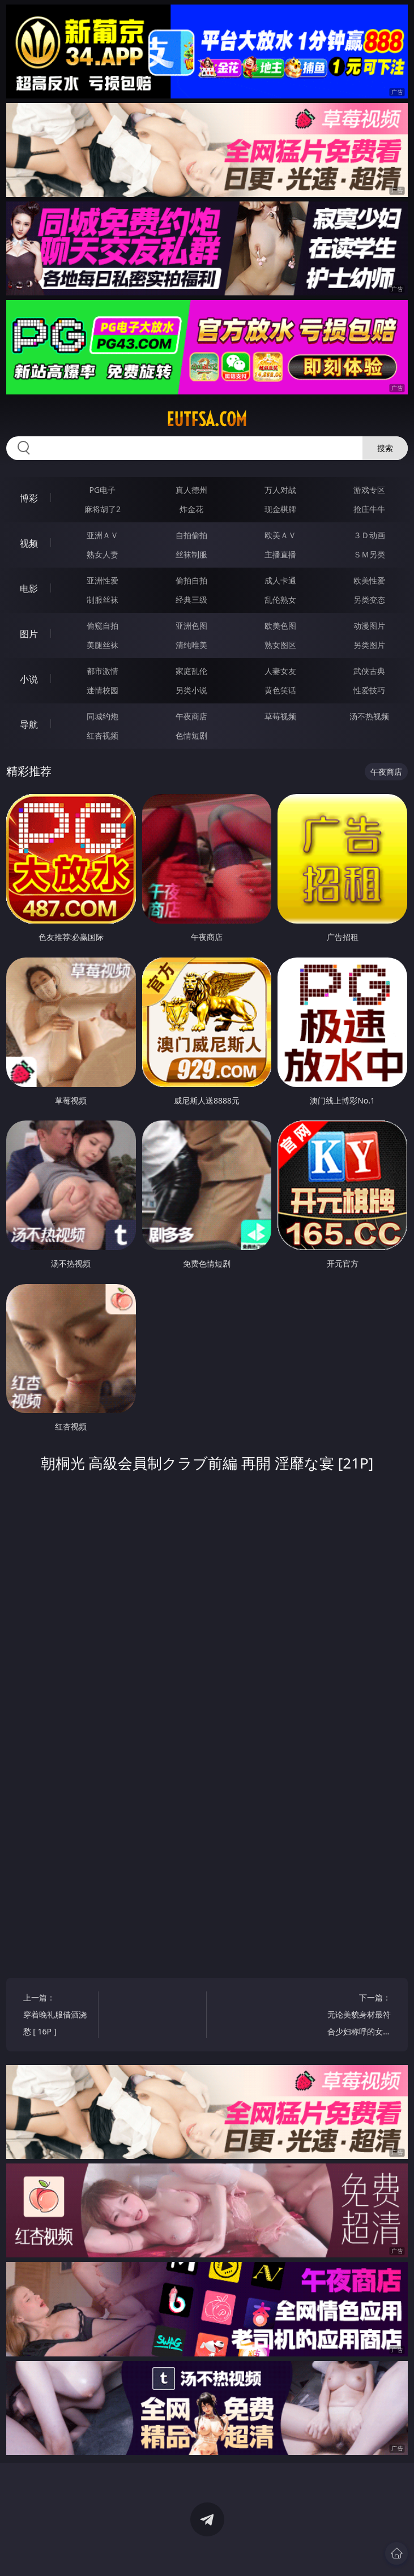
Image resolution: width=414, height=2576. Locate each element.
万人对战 (280, 489)
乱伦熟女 (280, 599)
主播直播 (280, 554)
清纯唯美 (191, 644)
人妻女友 (280, 671)
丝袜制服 (191, 554)
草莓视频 (280, 716)
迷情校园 (102, 690)
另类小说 (191, 690)
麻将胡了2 (102, 509)
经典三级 (191, 599)
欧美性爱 (369, 580)
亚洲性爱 (102, 580)
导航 (29, 724)
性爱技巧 (369, 690)
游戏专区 (369, 489)
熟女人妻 (102, 554)
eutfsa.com (207, 419)
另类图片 (369, 644)
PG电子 (102, 489)
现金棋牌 (280, 509)
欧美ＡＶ (280, 535)
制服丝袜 (102, 599)
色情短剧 (191, 735)
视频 (29, 543)
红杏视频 (102, 735)
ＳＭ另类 (369, 554)
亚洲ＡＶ (102, 535)
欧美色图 (280, 625)
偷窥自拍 (102, 625)
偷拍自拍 (191, 580)
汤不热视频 (369, 716)
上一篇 (55, 2016)
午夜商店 (191, 716)
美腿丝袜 (102, 644)
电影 (29, 588)
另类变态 (369, 599)
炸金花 (191, 509)
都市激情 (102, 671)
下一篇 (359, 2016)
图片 (29, 634)
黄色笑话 (280, 690)
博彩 (29, 498)
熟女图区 (280, 644)
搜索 (385, 448)
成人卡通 (280, 580)
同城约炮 (102, 716)
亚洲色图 (191, 625)
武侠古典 (369, 671)
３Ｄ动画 (369, 535)
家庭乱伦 (191, 671)
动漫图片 (369, 625)
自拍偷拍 (191, 535)
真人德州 (191, 489)
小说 (29, 679)
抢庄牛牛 (369, 509)
